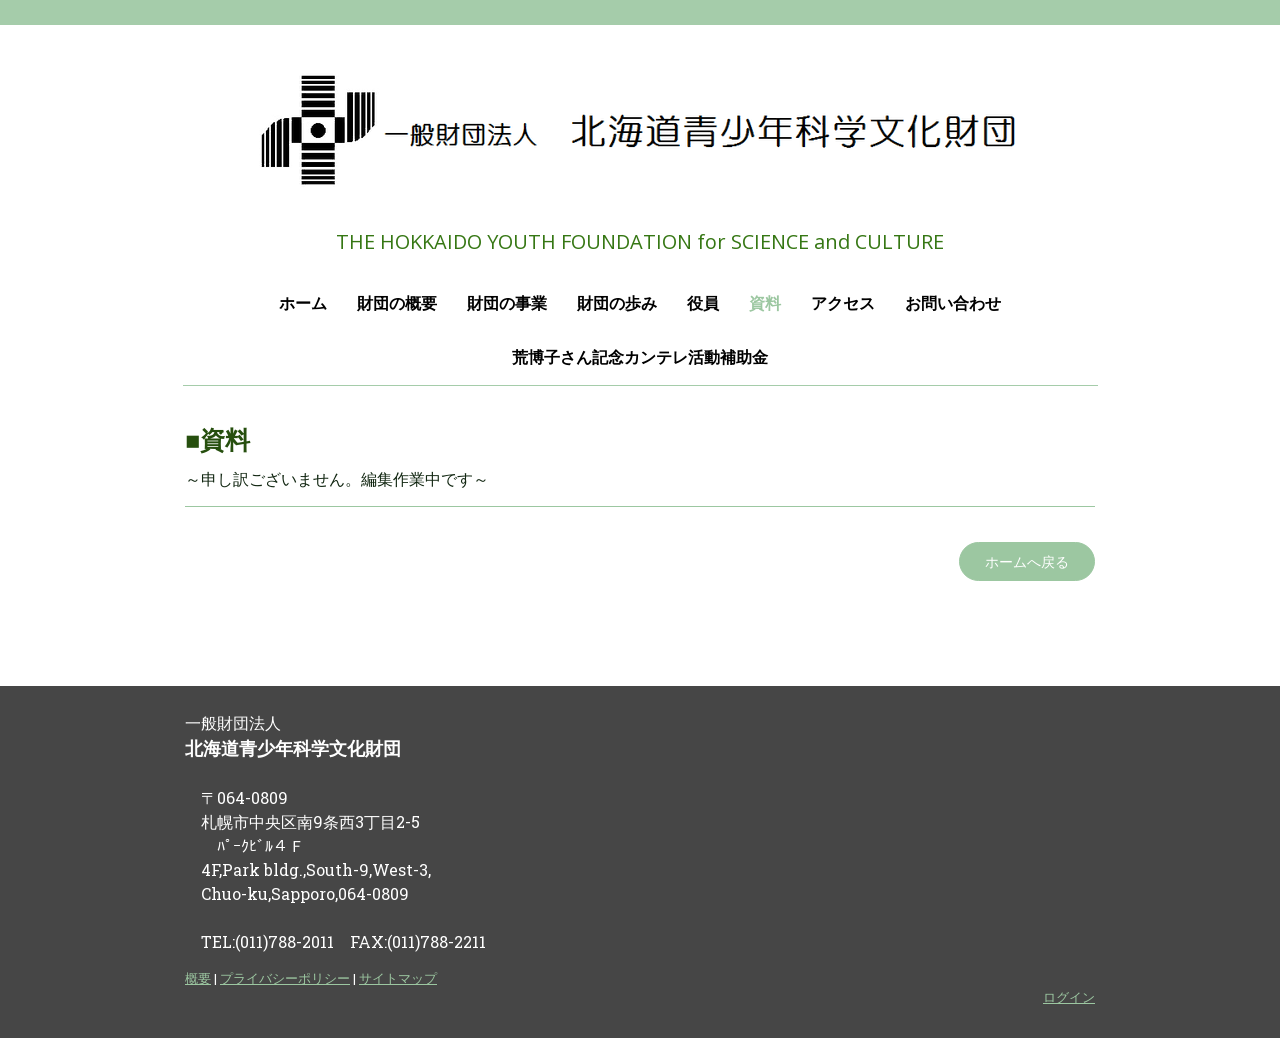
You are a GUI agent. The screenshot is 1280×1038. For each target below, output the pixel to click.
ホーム (303, 303)
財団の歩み (617, 303)
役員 (703, 303)
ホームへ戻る (1027, 561)
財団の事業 (507, 303)
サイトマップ (398, 978)
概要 (198, 978)
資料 (765, 303)
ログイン (1069, 997)
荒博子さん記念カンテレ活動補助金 (640, 357)
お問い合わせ (953, 303)
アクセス (843, 303)
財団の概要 (397, 303)
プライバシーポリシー (285, 978)
